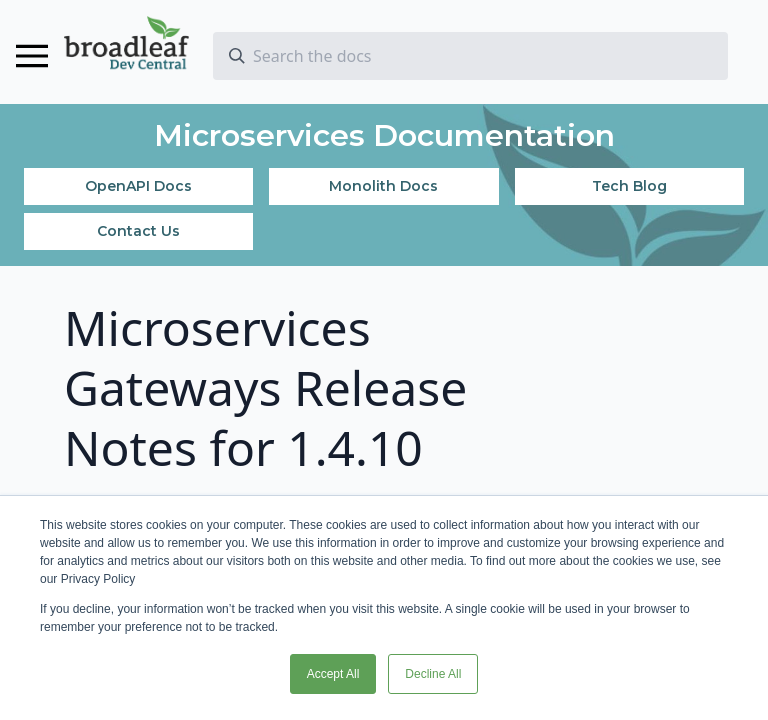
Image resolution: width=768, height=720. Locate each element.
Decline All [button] (433, 674)
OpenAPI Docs (138, 186)
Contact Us (138, 231)
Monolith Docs (383, 186)
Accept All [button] (333, 674)
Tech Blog (629, 186)
